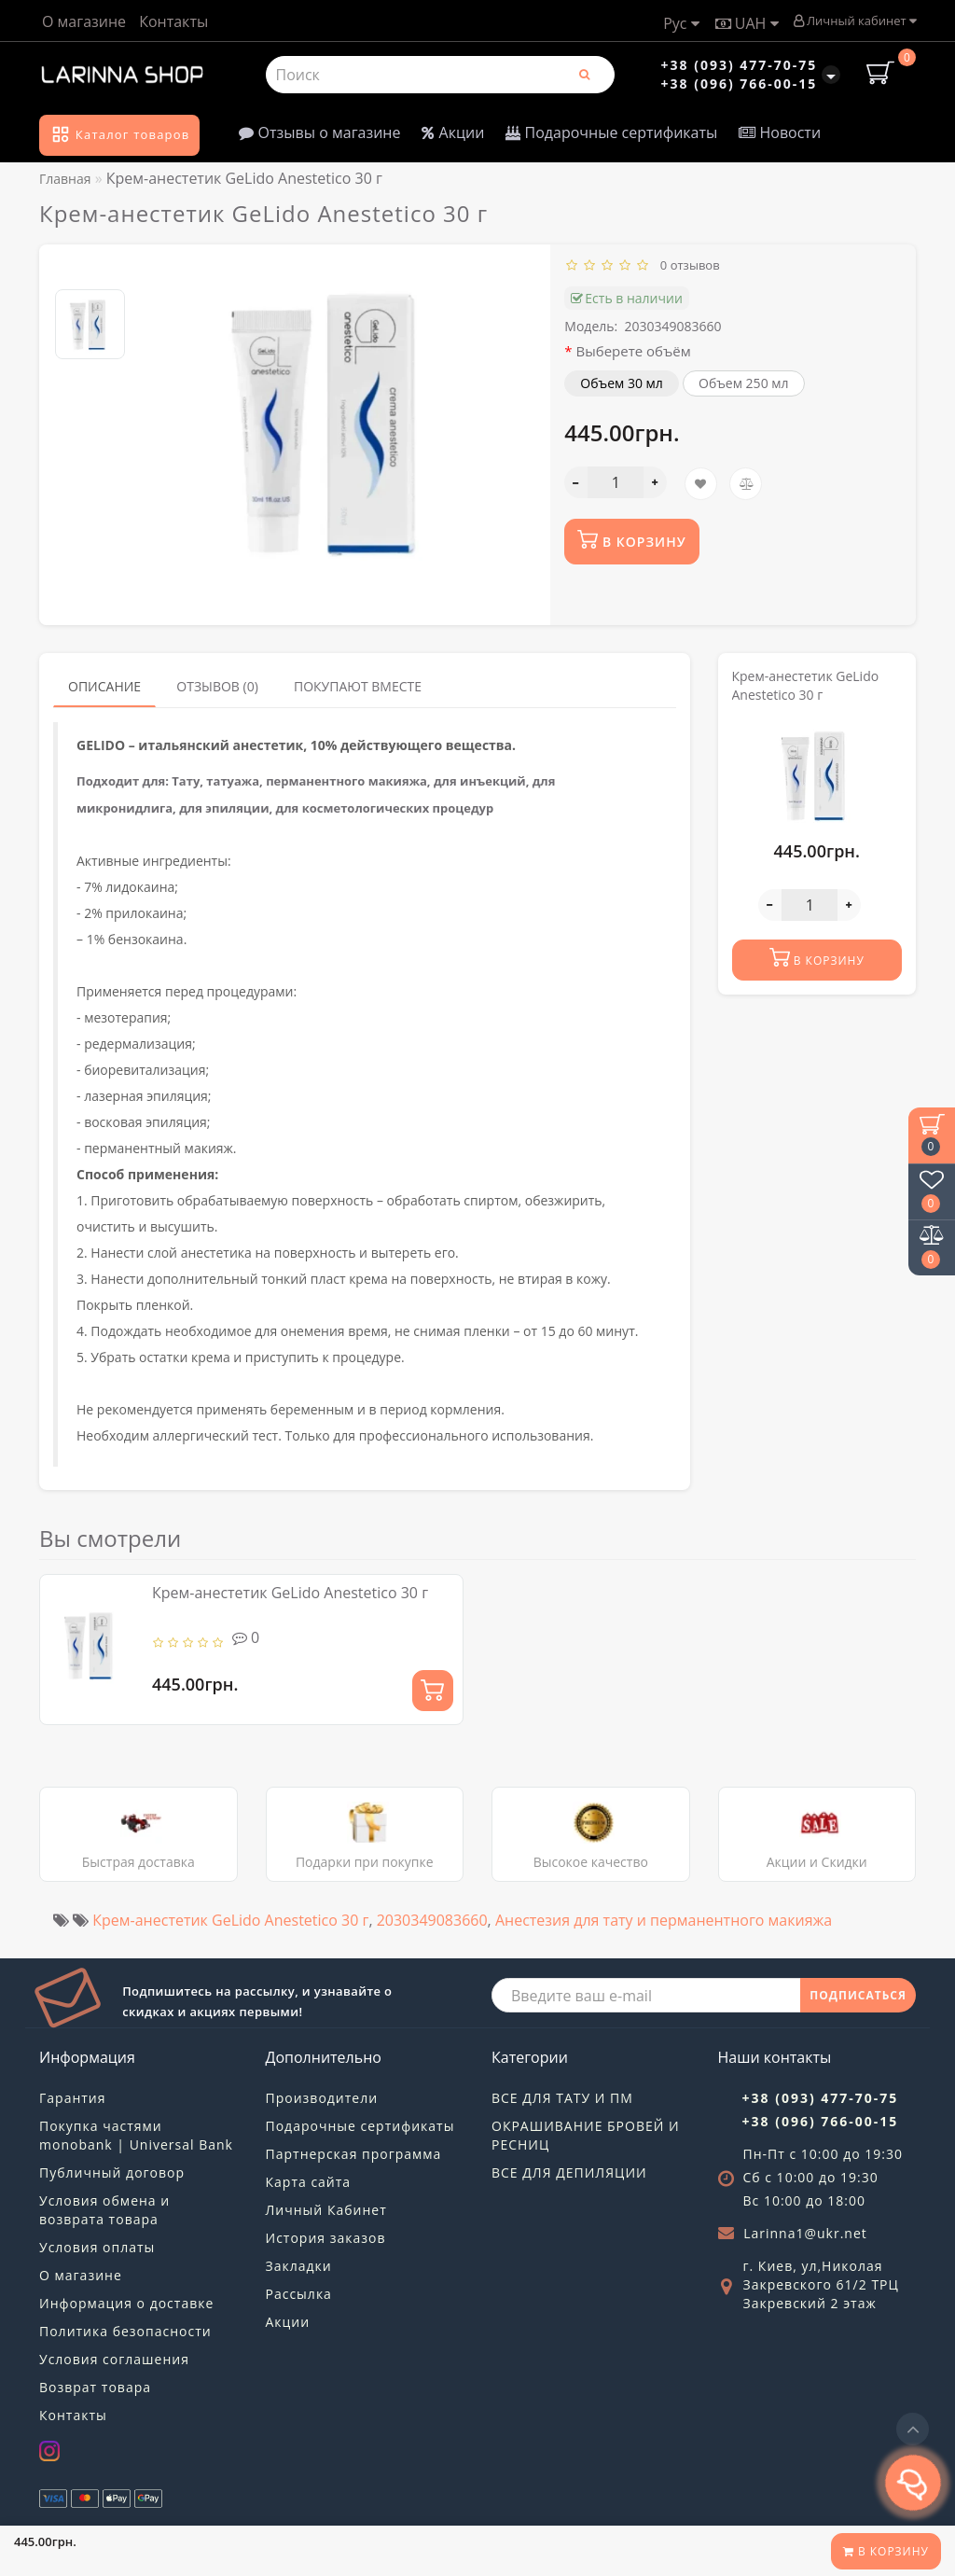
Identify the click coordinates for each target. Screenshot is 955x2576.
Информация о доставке (126, 2303)
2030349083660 (432, 1920)
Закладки (299, 2266)
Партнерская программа (354, 2154)
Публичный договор (112, 2172)
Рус (681, 23)
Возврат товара (95, 2387)
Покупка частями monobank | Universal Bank (136, 2135)
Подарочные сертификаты (611, 132)
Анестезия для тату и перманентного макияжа (663, 1920)
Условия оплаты (97, 2247)
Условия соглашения (114, 2359)
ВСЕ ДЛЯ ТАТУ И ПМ (562, 2098)
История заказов (326, 2238)
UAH (747, 23)
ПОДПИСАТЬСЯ (858, 1995)
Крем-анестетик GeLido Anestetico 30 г (290, 1592)
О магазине (84, 21)
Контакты (173, 21)
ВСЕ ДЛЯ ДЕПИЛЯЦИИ (569, 2172)
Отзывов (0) (217, 686)
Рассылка (299, 2294)
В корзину (886, 2551)
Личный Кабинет (326, 2210)
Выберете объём (633, 350)
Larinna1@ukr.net (805, 2233)
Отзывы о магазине (319, 132)
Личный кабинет (855, 20)
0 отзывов (687, 265)
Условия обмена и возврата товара (104, 2210)
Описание (104, 686)
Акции (453, 132)
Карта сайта (309, 2182)
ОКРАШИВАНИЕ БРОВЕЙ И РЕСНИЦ (585, 2135)
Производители (322, 2098)
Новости (780, 132)
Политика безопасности (125, 2331)
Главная (65, 179)
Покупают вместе (358, 686)
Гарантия (72, 2098)
